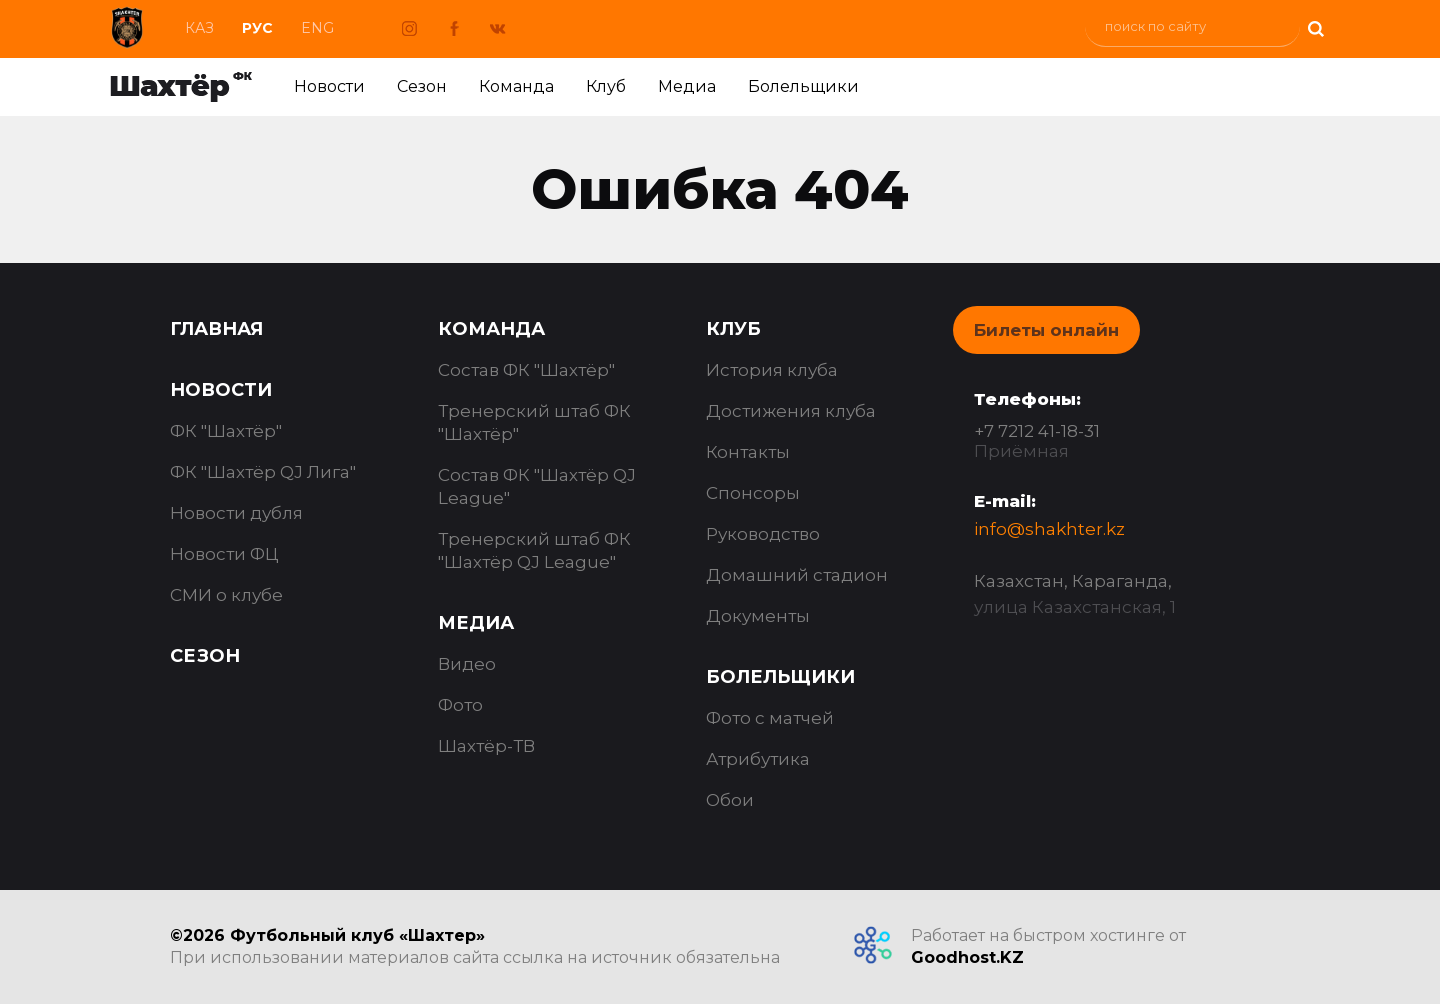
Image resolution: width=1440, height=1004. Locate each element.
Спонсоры (753, 493)
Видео (467, 664)
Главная (216, 329)
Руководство (763, 534)
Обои (730, 800)
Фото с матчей (770, 718)
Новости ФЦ (224, 554)
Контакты (748, 452)
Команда (516, 86)
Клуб (606, 86)
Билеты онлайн (1046, 330)
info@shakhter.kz (1049, 529)
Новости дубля (236, 513)
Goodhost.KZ (967, 957)
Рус (257, 28)
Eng (317, 28)
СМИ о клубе (226, 595)
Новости (329, 86)
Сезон (422, 86)
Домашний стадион (797, 575)
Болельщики (803, 86)
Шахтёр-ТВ (486, 746)
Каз (199, 28)
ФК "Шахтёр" (226, 431)
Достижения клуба (791, 411)
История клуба (772, 370)
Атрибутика (758, 759)
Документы (758, 616)
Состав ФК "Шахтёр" (526, 370)
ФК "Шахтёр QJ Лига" (263, 472)
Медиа (687, 86)
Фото (460, 705)
